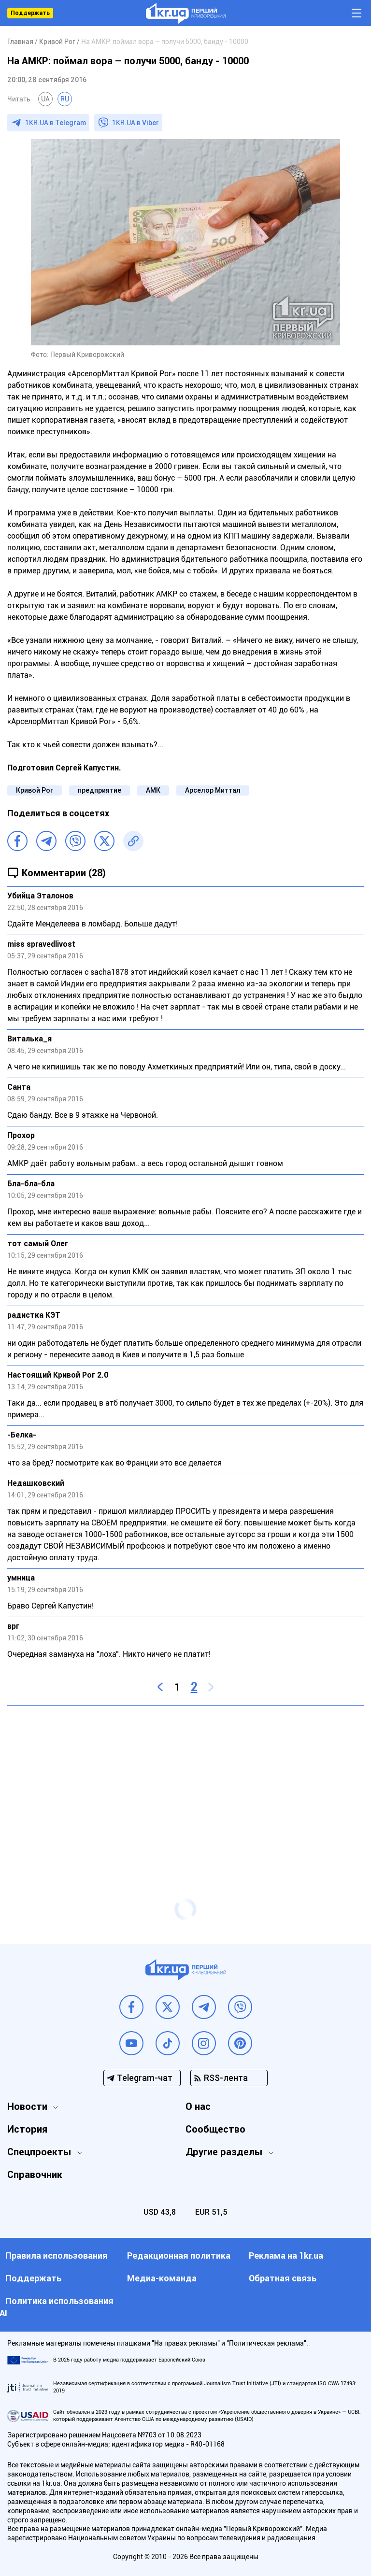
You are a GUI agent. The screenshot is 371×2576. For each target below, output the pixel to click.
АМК (153, 790)
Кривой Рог (34, 790)
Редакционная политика (178, 2255)
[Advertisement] (185, 1782)
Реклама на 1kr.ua (286, 2255)
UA (45, 99)
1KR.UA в (55, 122)
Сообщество (215, 2129)
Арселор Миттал (213, 790)
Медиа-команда (162, 2278)
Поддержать (30, 13)
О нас (198, 2106)
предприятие (99, 790)
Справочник (34, 2174)
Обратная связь (282, 2278)
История (27, 2129)
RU (64, 99)
